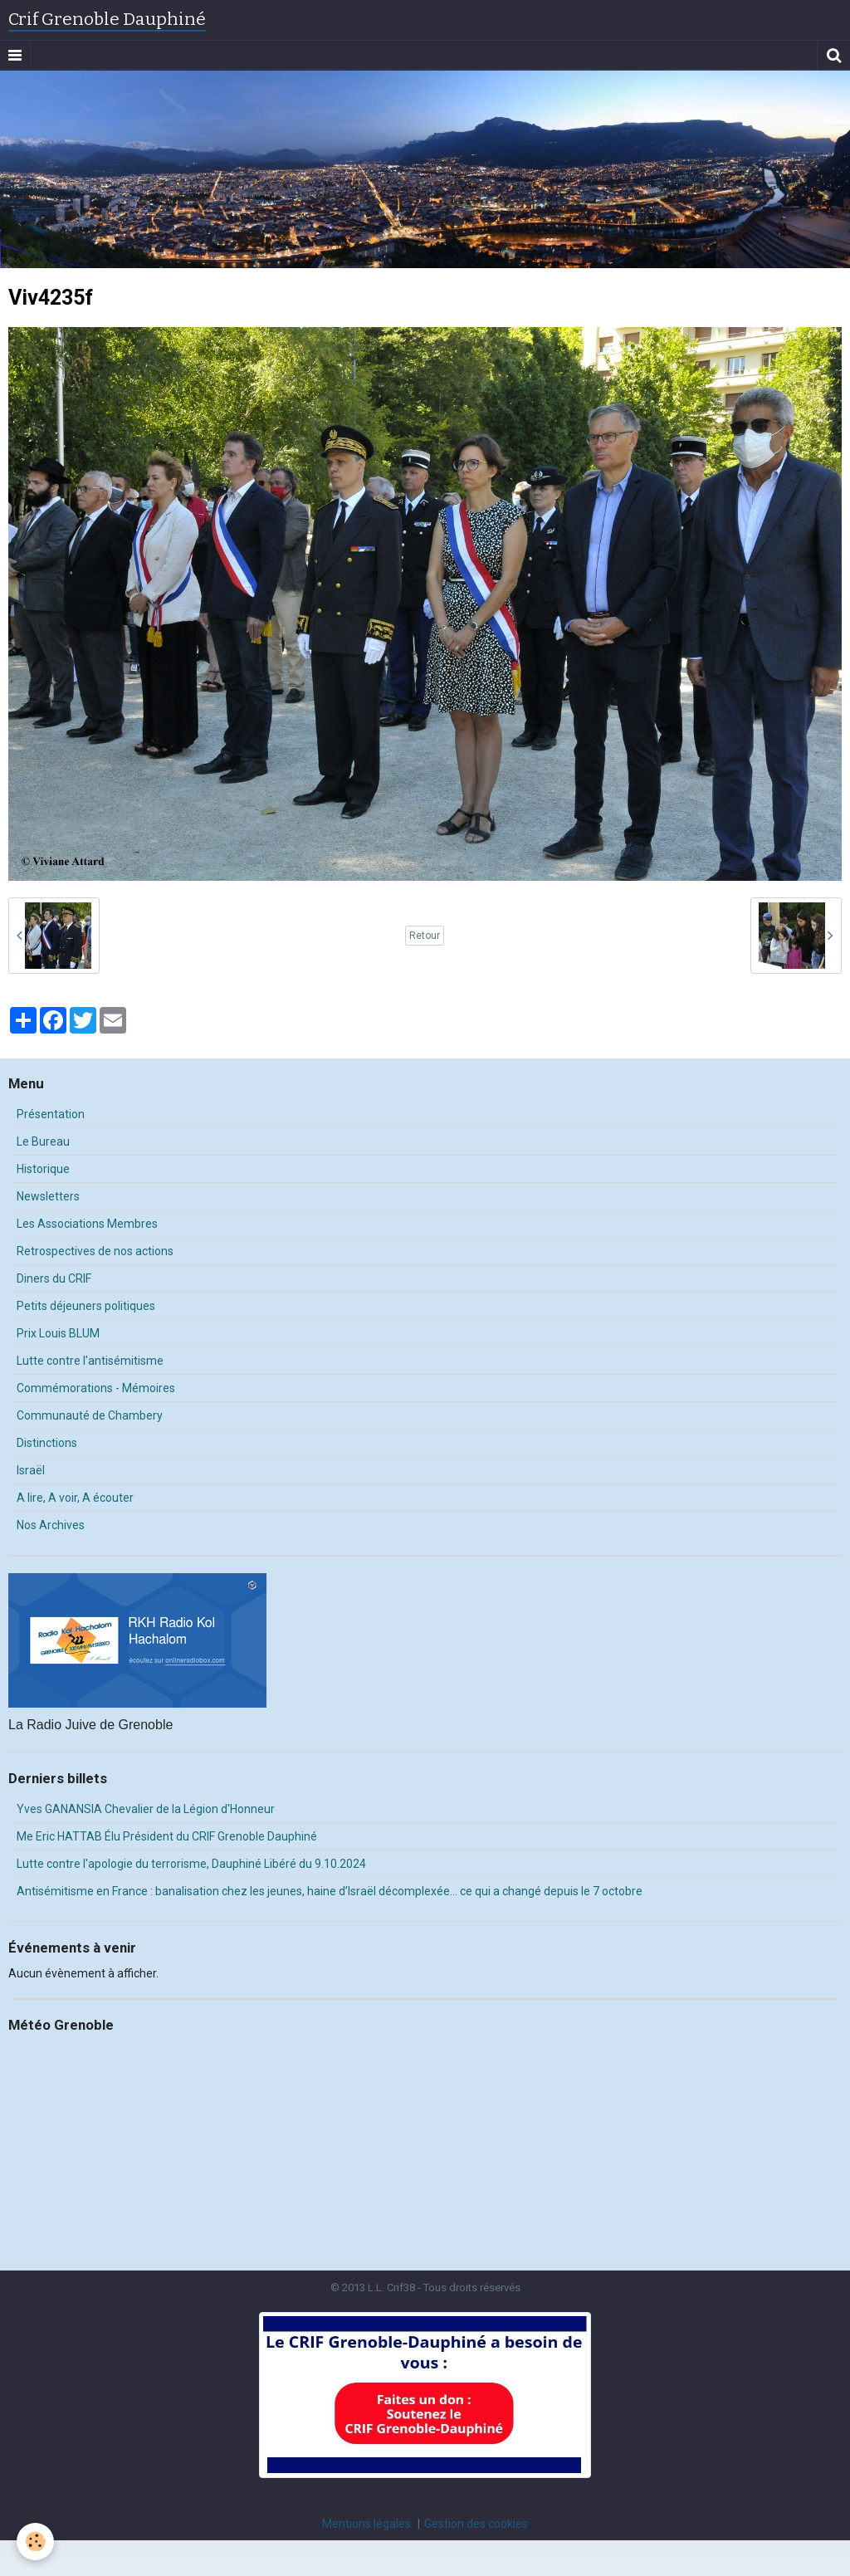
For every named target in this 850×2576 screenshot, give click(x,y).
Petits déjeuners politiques (86, 1305)
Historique (43, 1169)
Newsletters (48, 1196)
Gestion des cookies (476, 2523)
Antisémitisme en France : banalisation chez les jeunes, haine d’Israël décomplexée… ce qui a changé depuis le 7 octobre (329, 1891)
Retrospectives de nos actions (95, 1251)
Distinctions (47, 1442)
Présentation (51, 1114)
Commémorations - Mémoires (96, 1388)
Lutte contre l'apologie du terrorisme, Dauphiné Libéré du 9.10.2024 (191, 1863)
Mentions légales (366, 2523)
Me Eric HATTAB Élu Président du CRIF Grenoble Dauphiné (167, 1836)
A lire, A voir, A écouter (75, 1497)
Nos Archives (51, 1525)
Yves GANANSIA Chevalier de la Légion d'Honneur (146, 1809)
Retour (424, 935)
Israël (31, 1470)
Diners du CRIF (54, 1278)
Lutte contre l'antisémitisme (90, 1360)
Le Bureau (43, 1141)
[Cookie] (35, 2541)
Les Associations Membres (87, 1223)
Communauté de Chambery (90, 1415)
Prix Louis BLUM (58, 1333)
